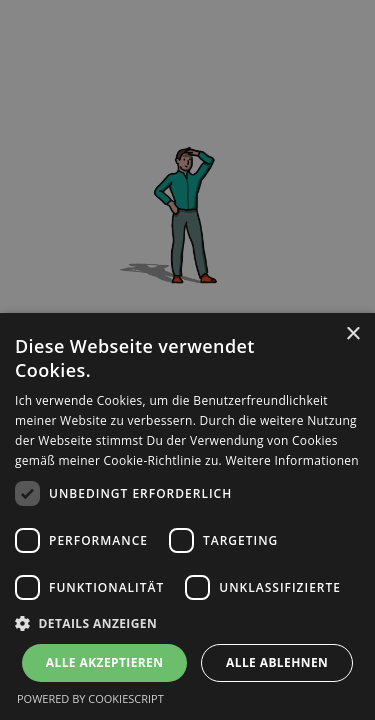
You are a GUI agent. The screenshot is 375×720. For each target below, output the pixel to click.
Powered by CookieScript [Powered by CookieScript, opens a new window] (90, 698)
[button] (187, 623)
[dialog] (187, 516)
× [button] (352, 334)
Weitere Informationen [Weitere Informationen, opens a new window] (292, 460)
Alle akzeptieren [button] (105, 662)
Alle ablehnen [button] (277, 662)
